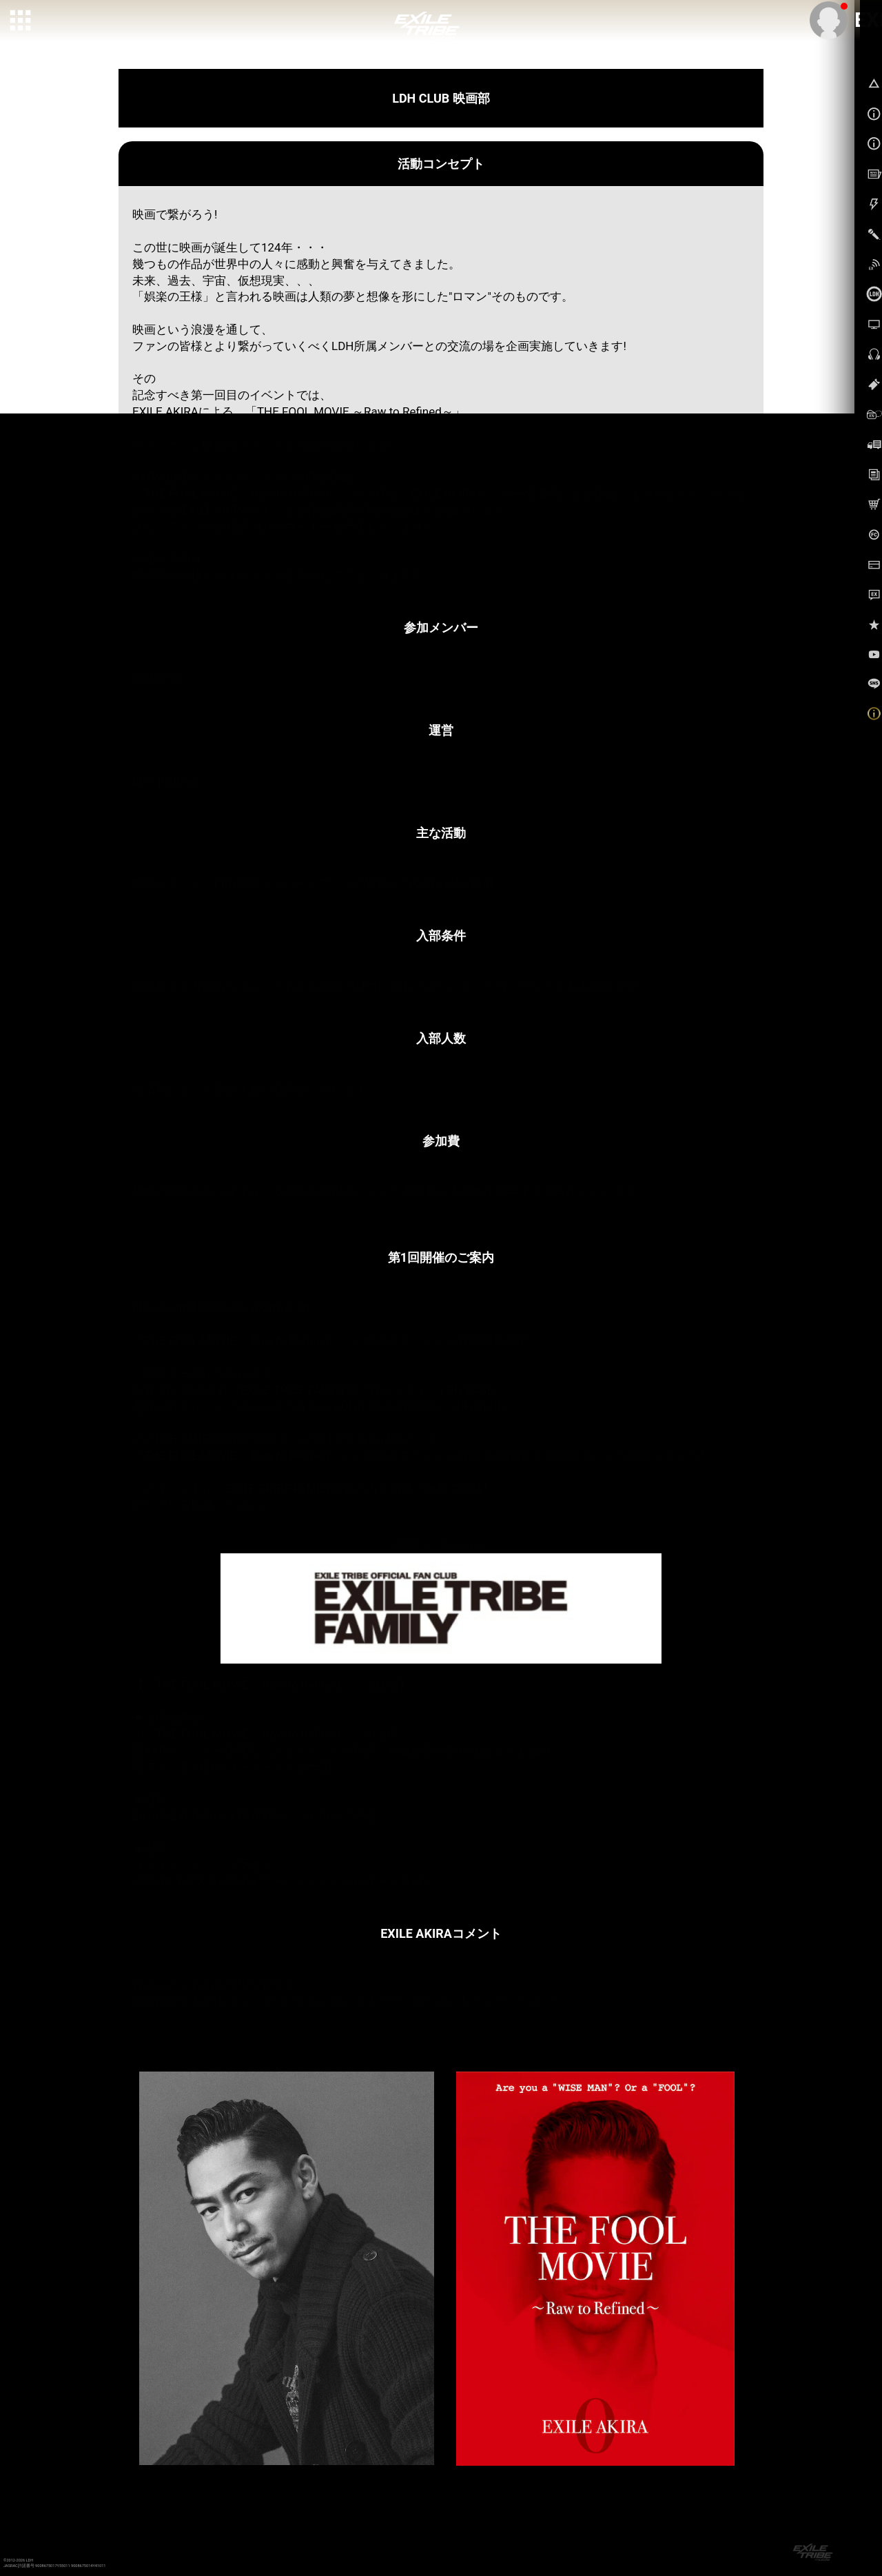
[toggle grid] (21, 21)
